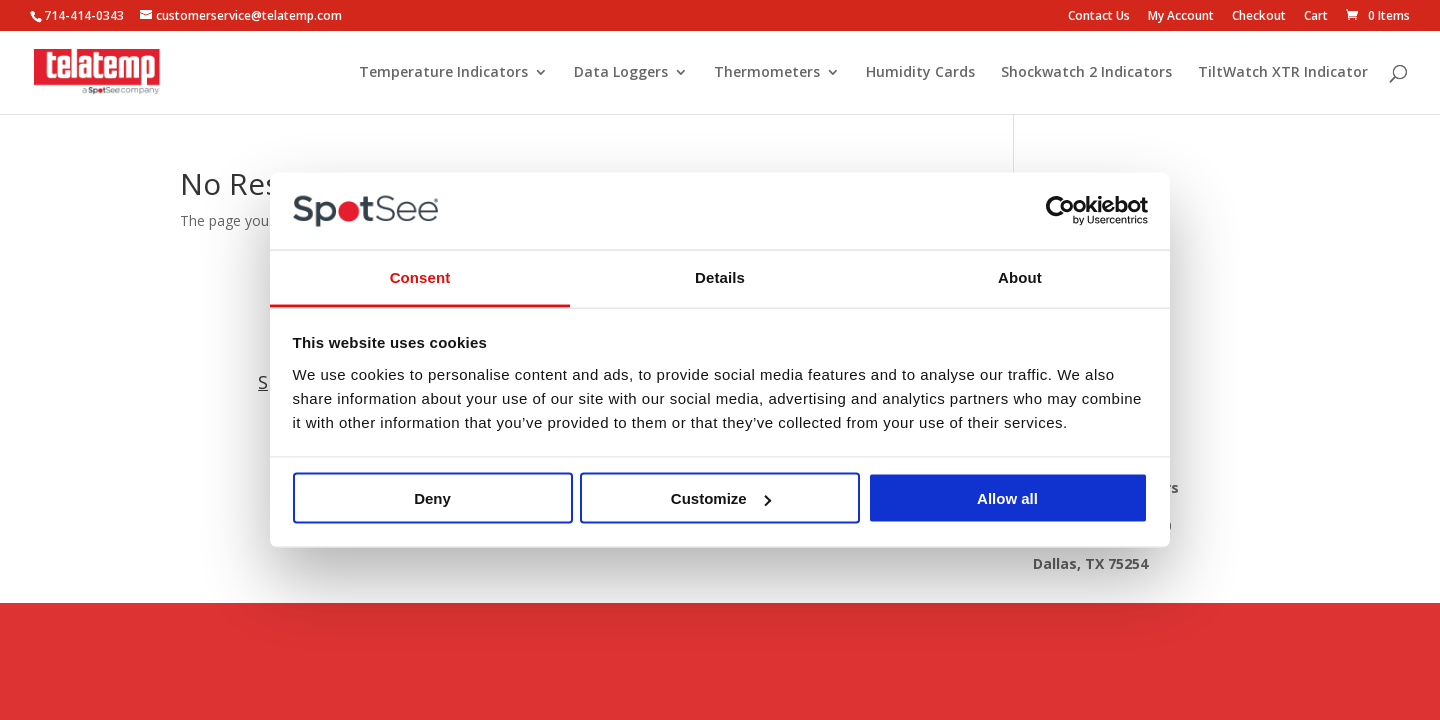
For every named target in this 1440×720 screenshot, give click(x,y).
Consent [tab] (420, 276)
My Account (1181, 17)
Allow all (1007, 498)
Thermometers (767, 73)
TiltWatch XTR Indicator (1283, 73)
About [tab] (1020, 276)
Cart (1316, 17)
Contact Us (1099, 17)
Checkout (1259, 17)
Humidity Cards (920, 73)
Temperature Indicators (443, 73)
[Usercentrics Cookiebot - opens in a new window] (1060, 211)
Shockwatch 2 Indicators (1086, 73)
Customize (721, 498)
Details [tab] (720, 276)
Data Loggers (621, 73)
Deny (432, 498)
